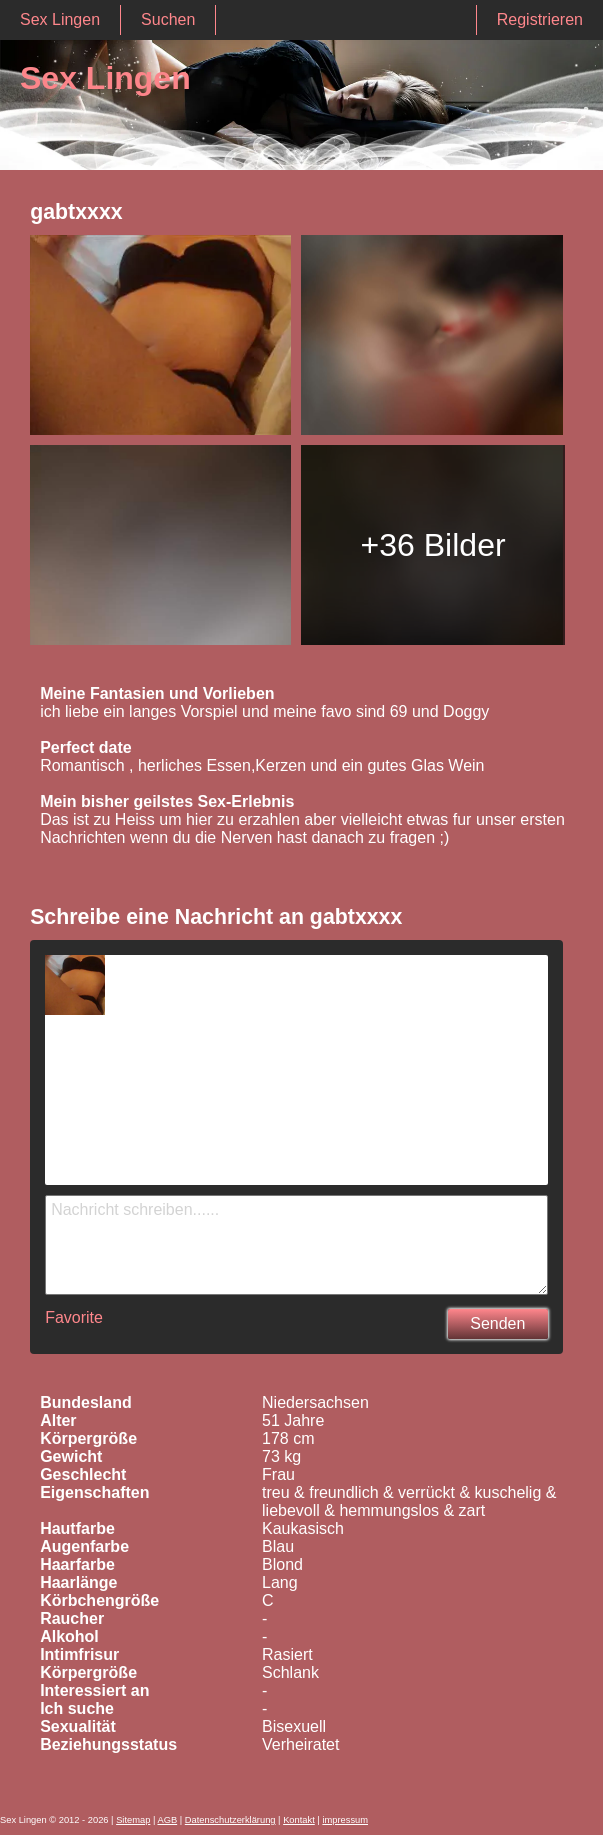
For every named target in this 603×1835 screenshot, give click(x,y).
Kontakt (299, 1820)
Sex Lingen (60, 19)
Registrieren (540, 19)
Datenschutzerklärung (230, 1820)
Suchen (168, 19)
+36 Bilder (433, 545)
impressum (345, 1820)
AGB (167, 1820)
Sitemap (133, 1820)
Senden (497, 1323)
